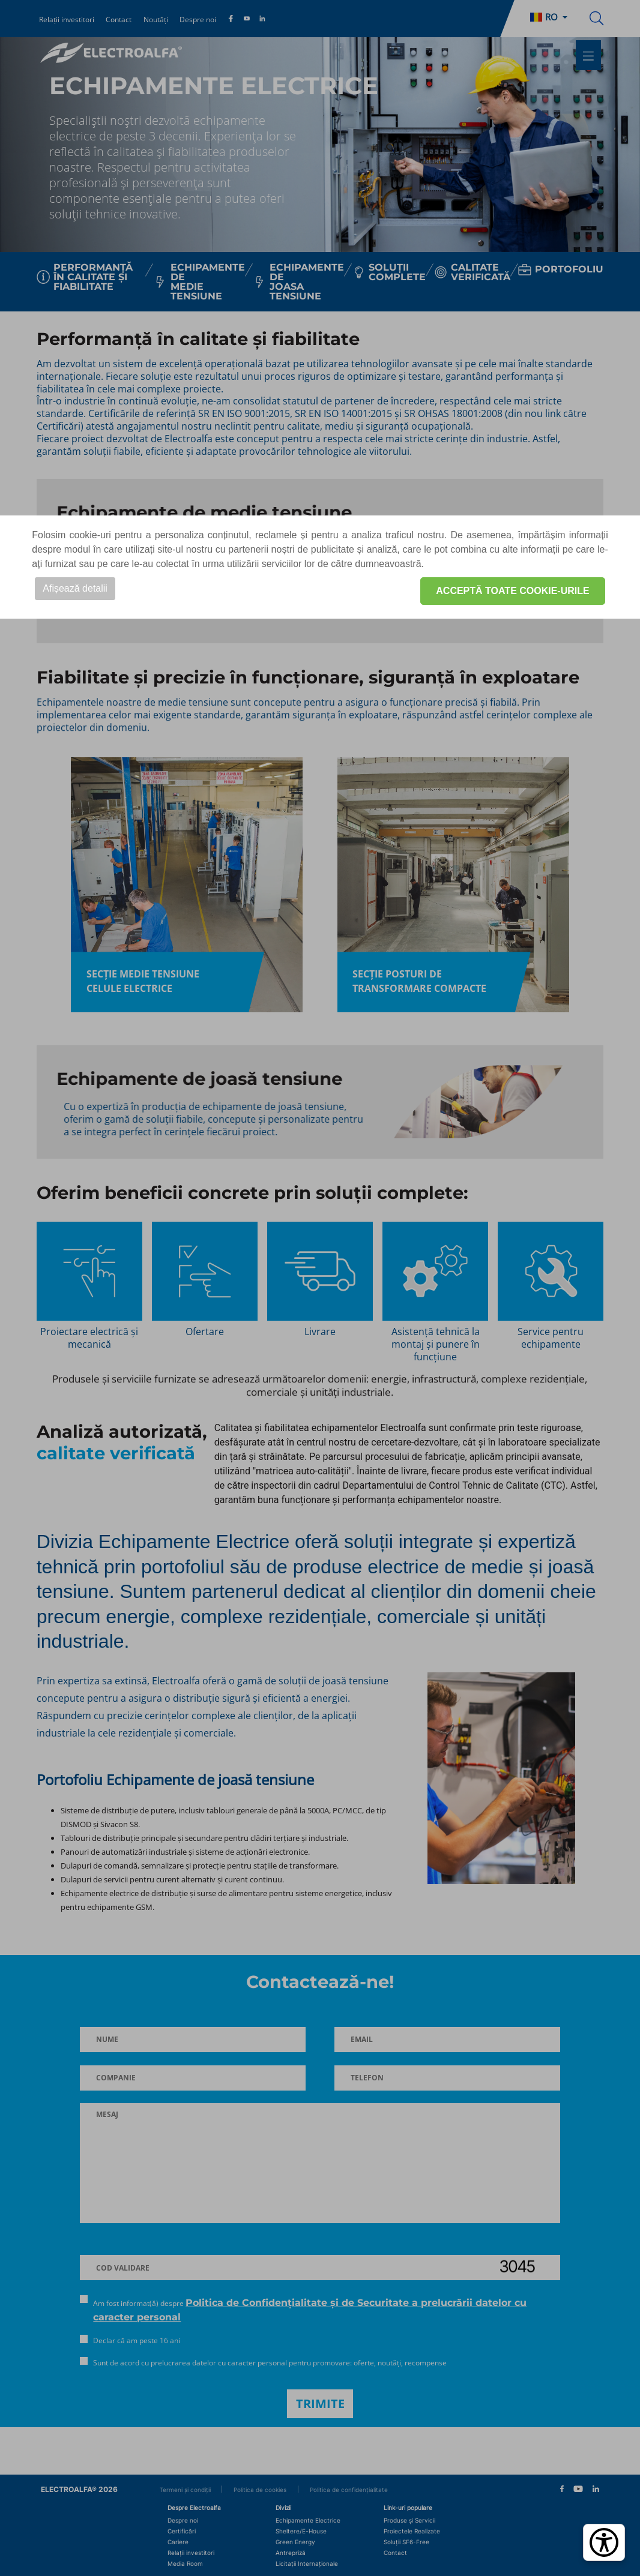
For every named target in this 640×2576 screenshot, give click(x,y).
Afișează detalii (75, 588)
